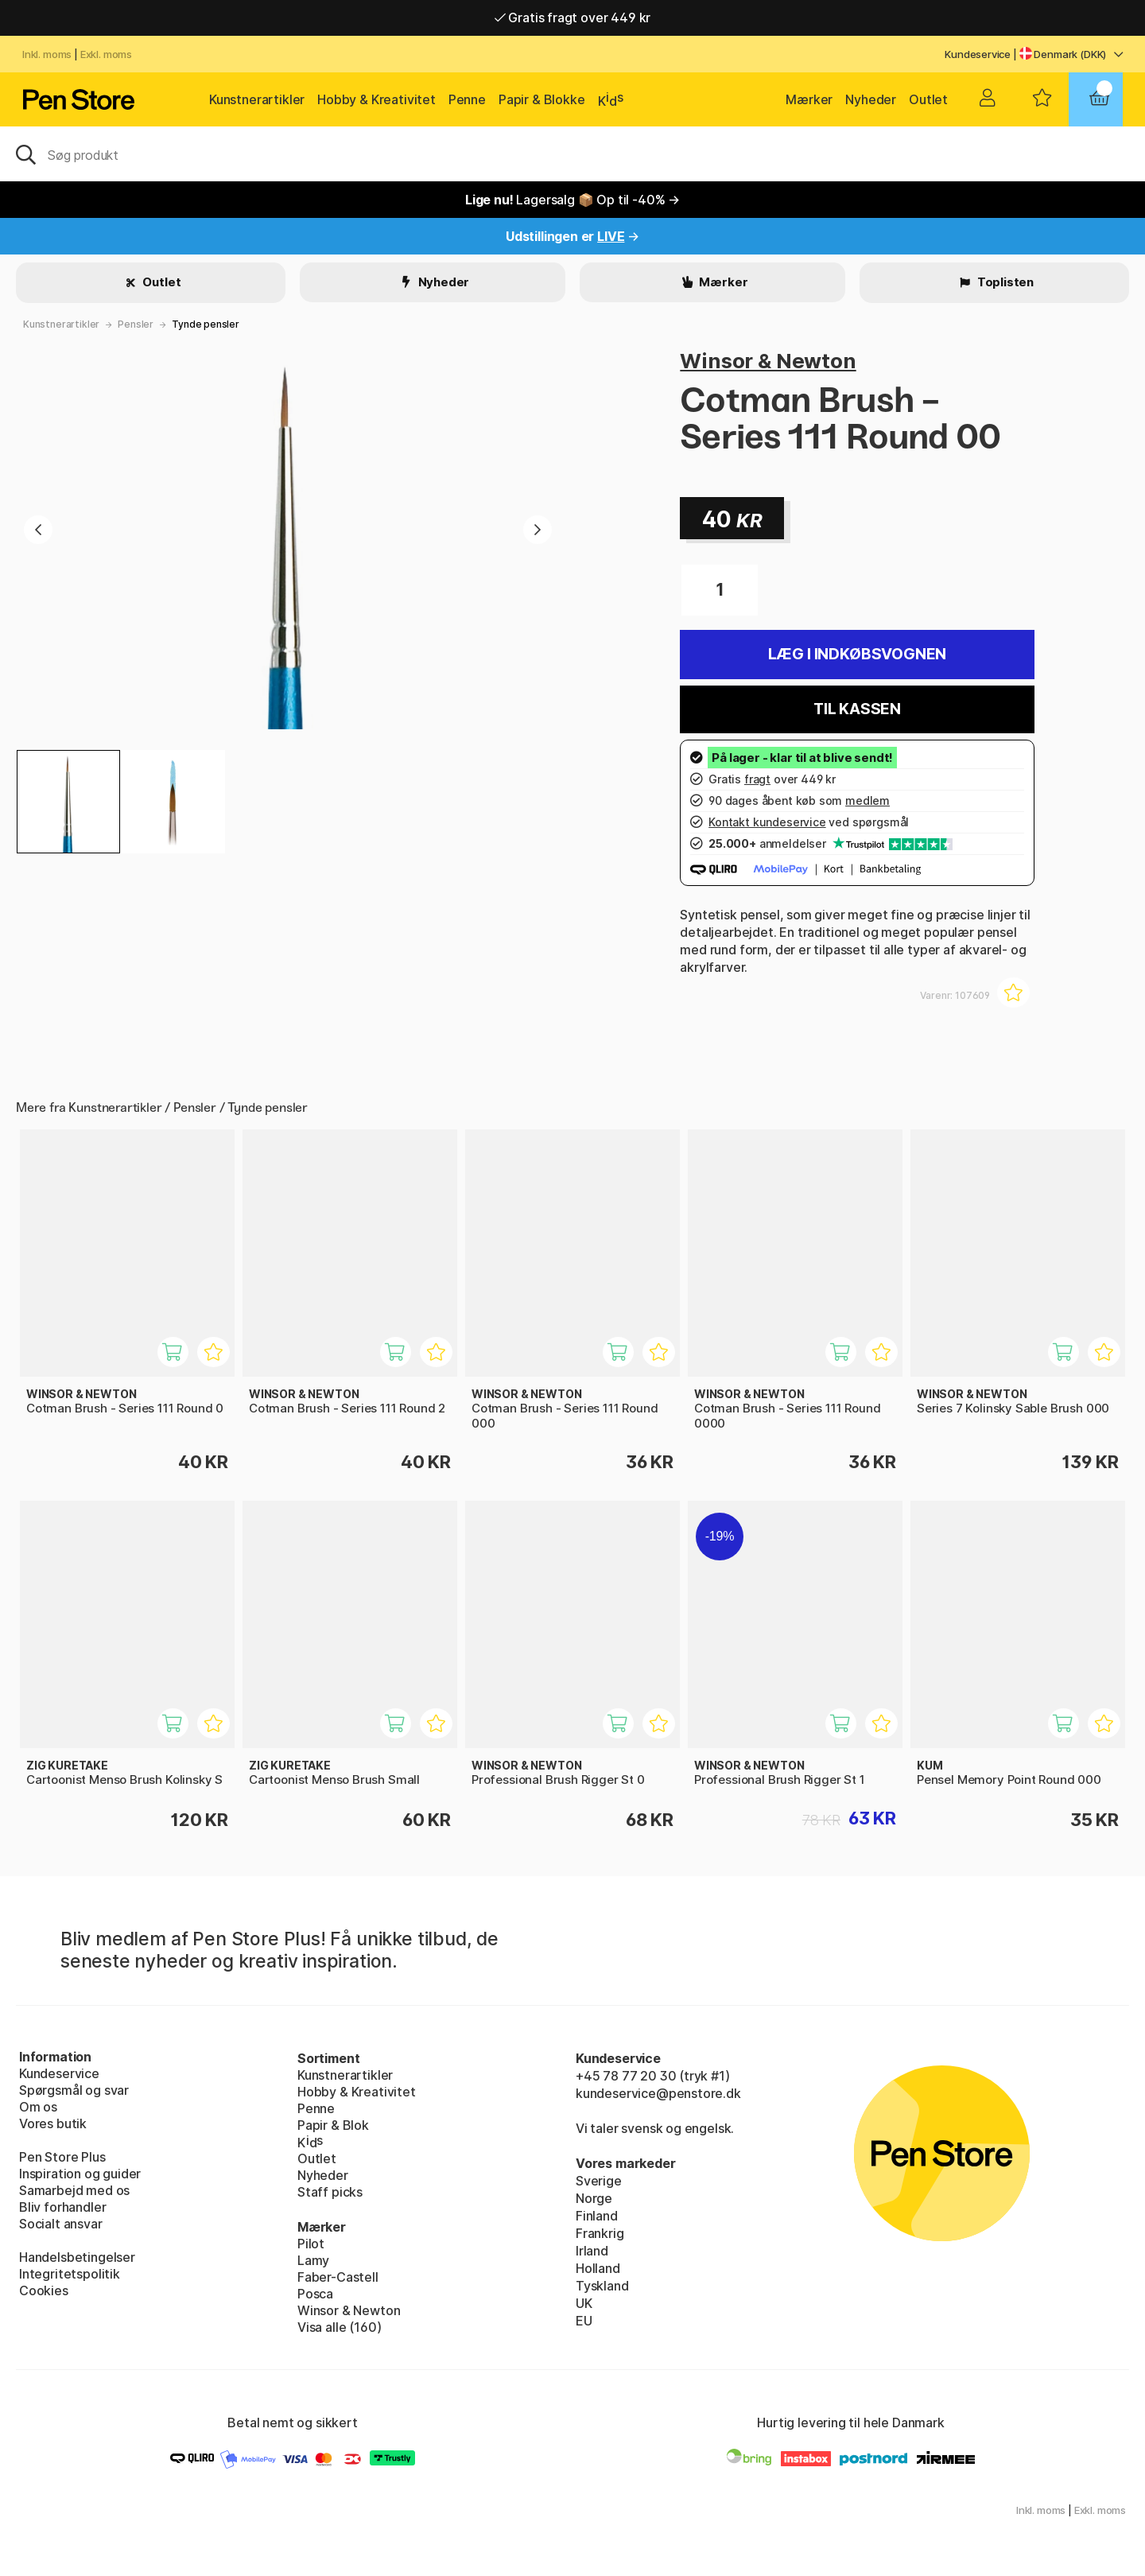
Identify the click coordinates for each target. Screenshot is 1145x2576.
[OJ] (572, 153)
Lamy (313, 2260)
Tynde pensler (205, 324)
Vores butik (53, 2123)
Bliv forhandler (62, 2207)
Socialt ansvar (61, 2224)
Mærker (809, 99)
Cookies (43, 2290)
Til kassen (857, 709)
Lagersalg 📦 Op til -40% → (572, 200)
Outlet (928, 99)
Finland (597, 2216)
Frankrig (600, 2233)
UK (584, 2303)
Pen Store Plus (62, 2157)
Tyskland (602, 2286)
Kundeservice (978, 54)
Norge (594, 2198)
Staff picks (330, 2192)
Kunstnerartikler (257, 99)
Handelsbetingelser (77, 2257)
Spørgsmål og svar (74, 2090)
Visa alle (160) (339, 2327)
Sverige (599, 2181)
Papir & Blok (333, 2125)
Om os (38, 2107)
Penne (467, 99)
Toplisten (1004, 281)
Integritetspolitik (69, 2274)
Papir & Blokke (542, 99)
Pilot (310, 2244)
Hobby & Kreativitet (376, 99)
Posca (315, 2294)
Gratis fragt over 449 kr (572, 17)
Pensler (135, 324)
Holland (598, 2268)
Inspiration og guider (80, 2174)
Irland (592, 2251)
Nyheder (870, 99)
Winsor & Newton (768, 360)
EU (584, 2321)
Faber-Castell (337, 2277)
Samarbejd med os (74, 2190)
